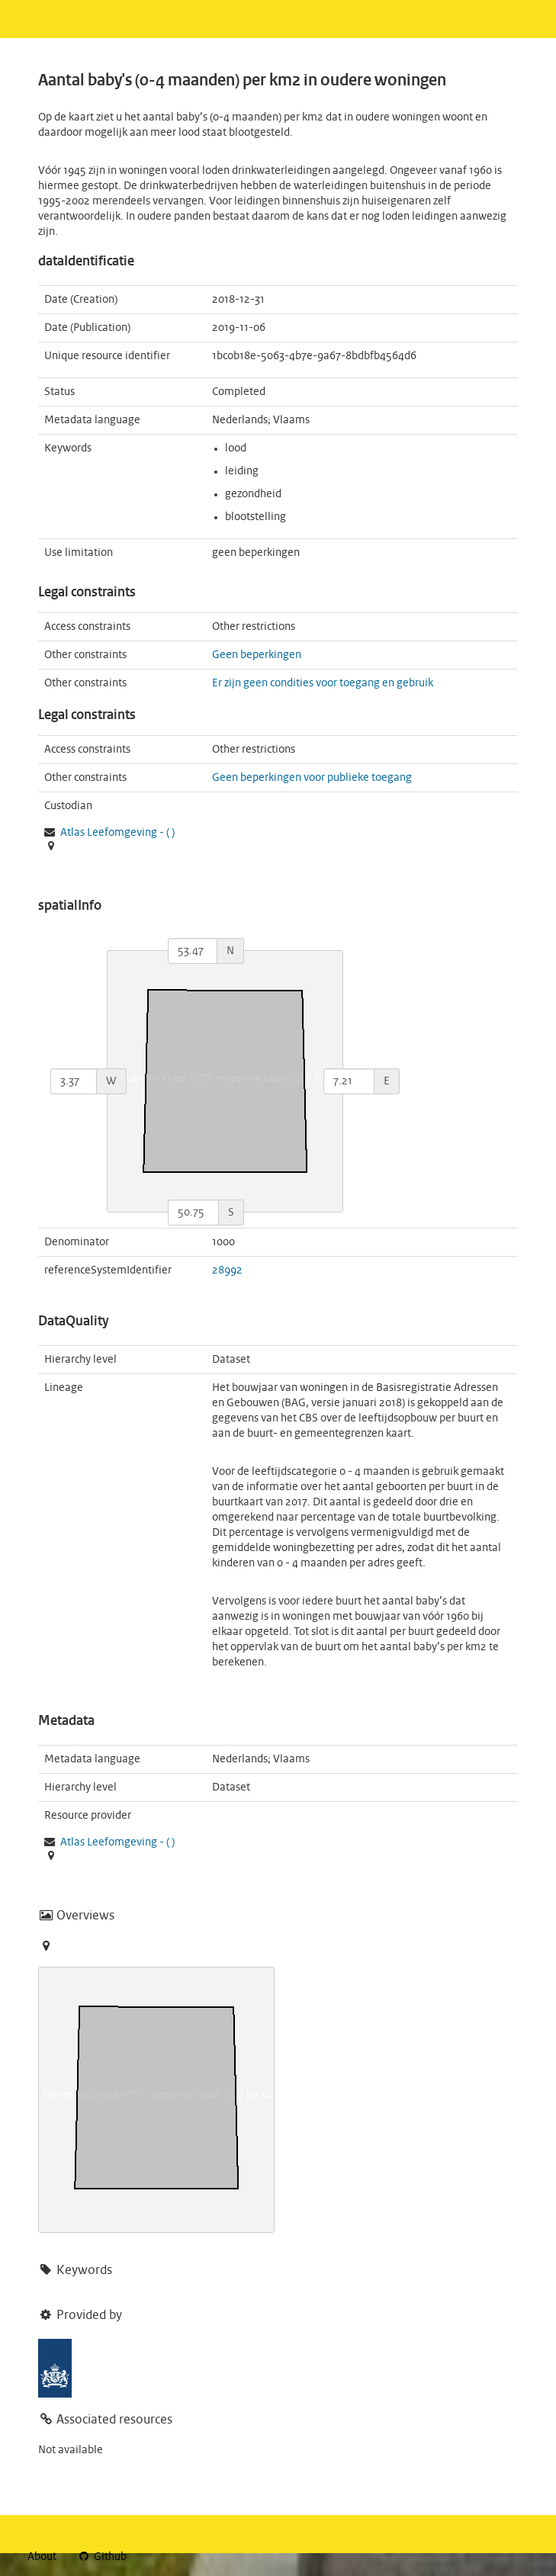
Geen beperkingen (256, 655)
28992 (227, 1270)
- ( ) (117, 832)
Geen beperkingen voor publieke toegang (312, 777)
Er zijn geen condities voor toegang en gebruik (322, 683)
